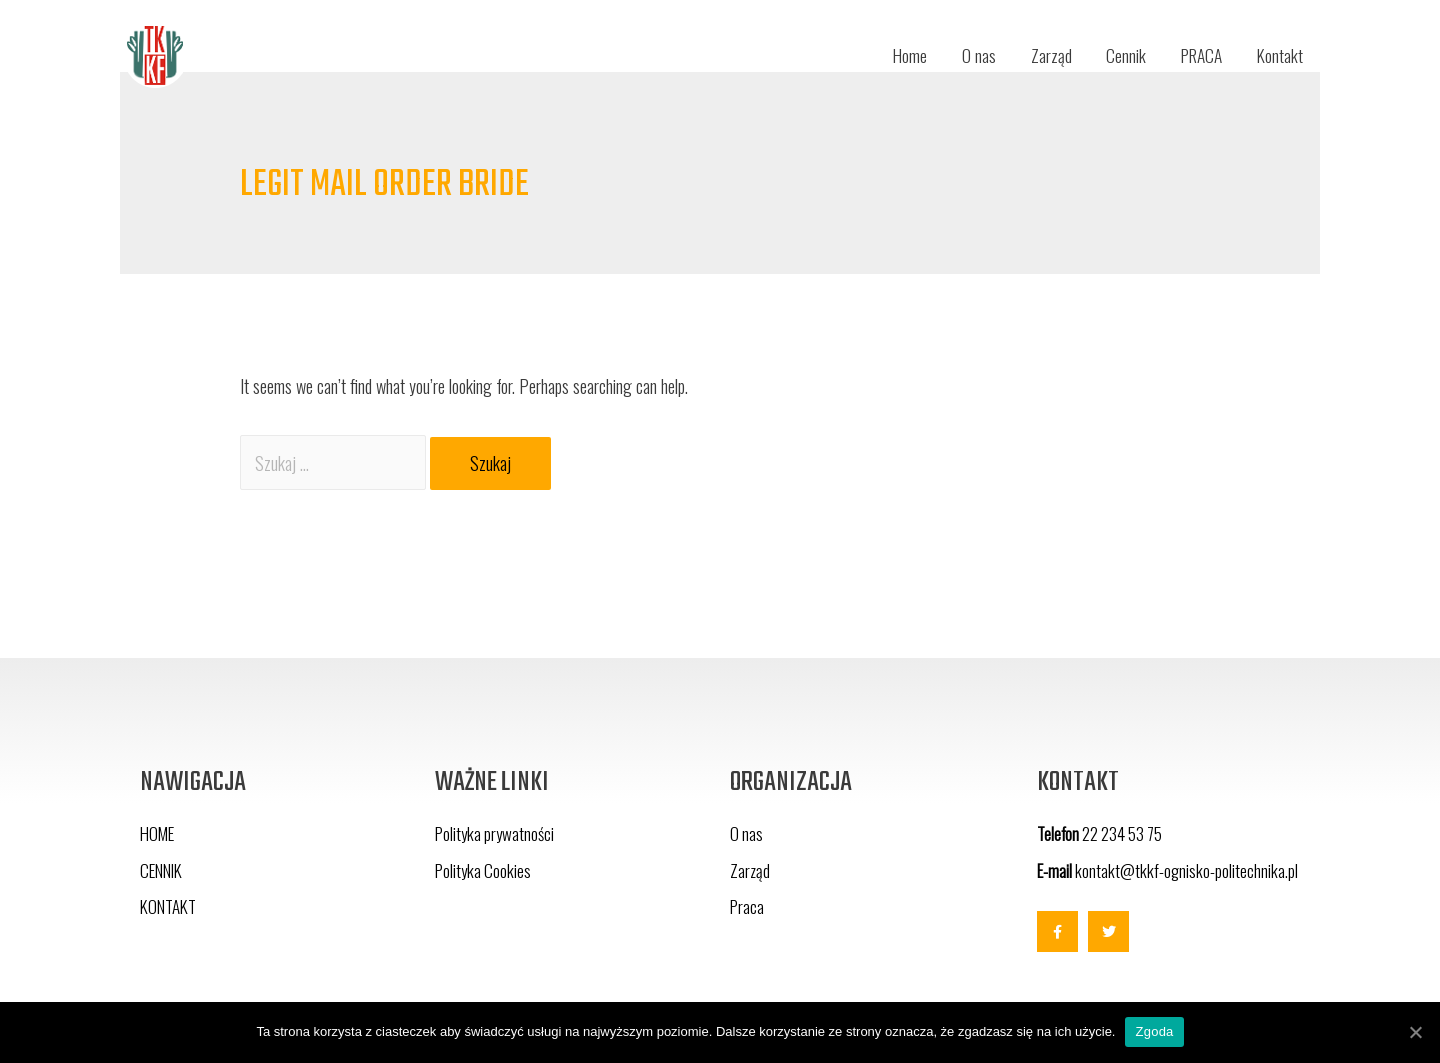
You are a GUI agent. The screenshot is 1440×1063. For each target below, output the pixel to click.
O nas (966, 55)
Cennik (1116, 55)
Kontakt (1278, 55)
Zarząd (1039, 55)
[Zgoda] (1415, 1032)
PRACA (1195, 55)
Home (895, 55)
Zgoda (1154, 1031)
